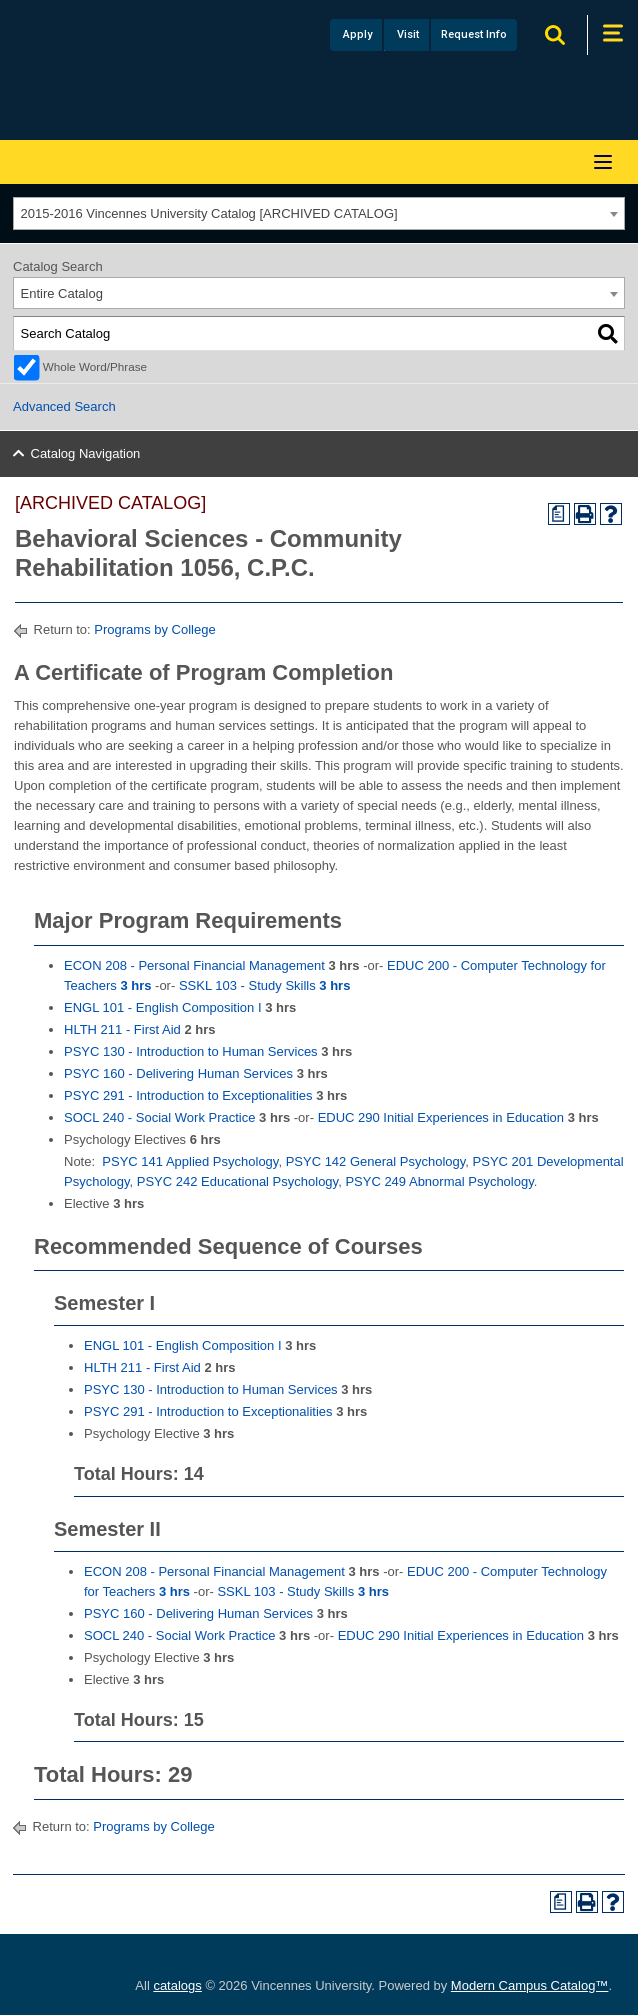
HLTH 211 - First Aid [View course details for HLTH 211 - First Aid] (122, 1029)
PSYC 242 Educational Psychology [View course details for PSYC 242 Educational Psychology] (237, 1181)
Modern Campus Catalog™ (530, 1985)
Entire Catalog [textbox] (62, 293)
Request (474, 34)
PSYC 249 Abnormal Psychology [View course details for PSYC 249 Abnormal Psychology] (439, 1181)
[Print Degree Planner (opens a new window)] (559, 514)
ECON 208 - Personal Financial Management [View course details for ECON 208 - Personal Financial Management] (194, 965)
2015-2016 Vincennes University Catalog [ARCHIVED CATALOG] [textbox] (209, 213)
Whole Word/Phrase (95, 366)
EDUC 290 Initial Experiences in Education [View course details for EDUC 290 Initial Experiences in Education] (441, 1117)
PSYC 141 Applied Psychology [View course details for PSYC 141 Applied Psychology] (190, 1161)
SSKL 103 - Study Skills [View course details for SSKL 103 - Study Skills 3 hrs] (265, 985)
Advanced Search (64, 406)
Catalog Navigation (86, 453)
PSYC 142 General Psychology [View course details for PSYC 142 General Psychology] (376, 1161)
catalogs (177, 1985)
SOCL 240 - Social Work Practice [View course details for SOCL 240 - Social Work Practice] (159, 1117)
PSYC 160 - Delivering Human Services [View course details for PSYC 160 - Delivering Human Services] (178, 1073)
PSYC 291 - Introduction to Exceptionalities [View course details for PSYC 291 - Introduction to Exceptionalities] (188, 1095)
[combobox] (319, 213)
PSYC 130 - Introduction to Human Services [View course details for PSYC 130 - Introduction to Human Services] (191, 1051)
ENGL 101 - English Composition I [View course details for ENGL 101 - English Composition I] (163, 1007)
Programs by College (154, 629)
